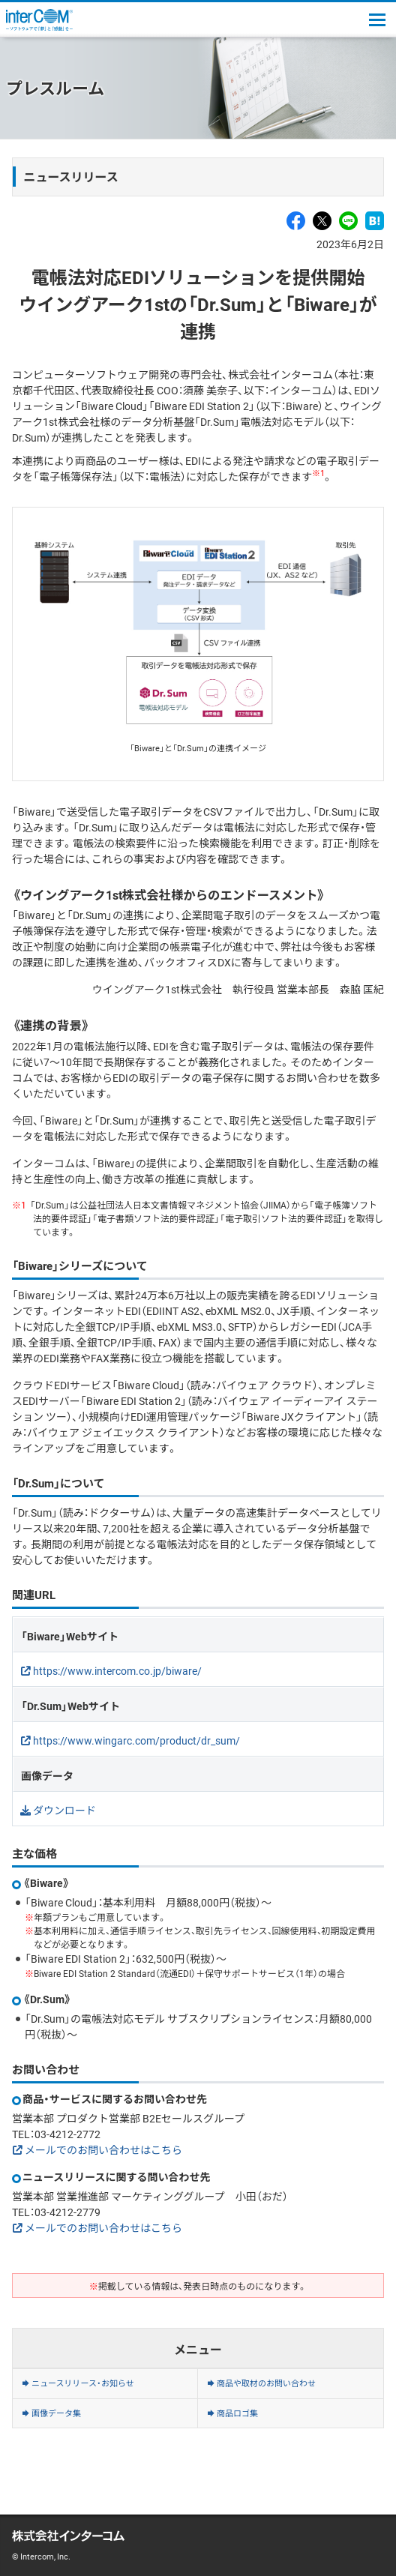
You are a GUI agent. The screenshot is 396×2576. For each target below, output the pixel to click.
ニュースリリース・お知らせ (83, 2383)
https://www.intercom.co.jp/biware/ (117, 1670)
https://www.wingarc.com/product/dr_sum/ (136, 1740)
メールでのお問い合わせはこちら (103, 2149)
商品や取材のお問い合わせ (266, 2383)
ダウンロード (64, 1809)
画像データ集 (56, 2413)
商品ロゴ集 (237, 2413)
